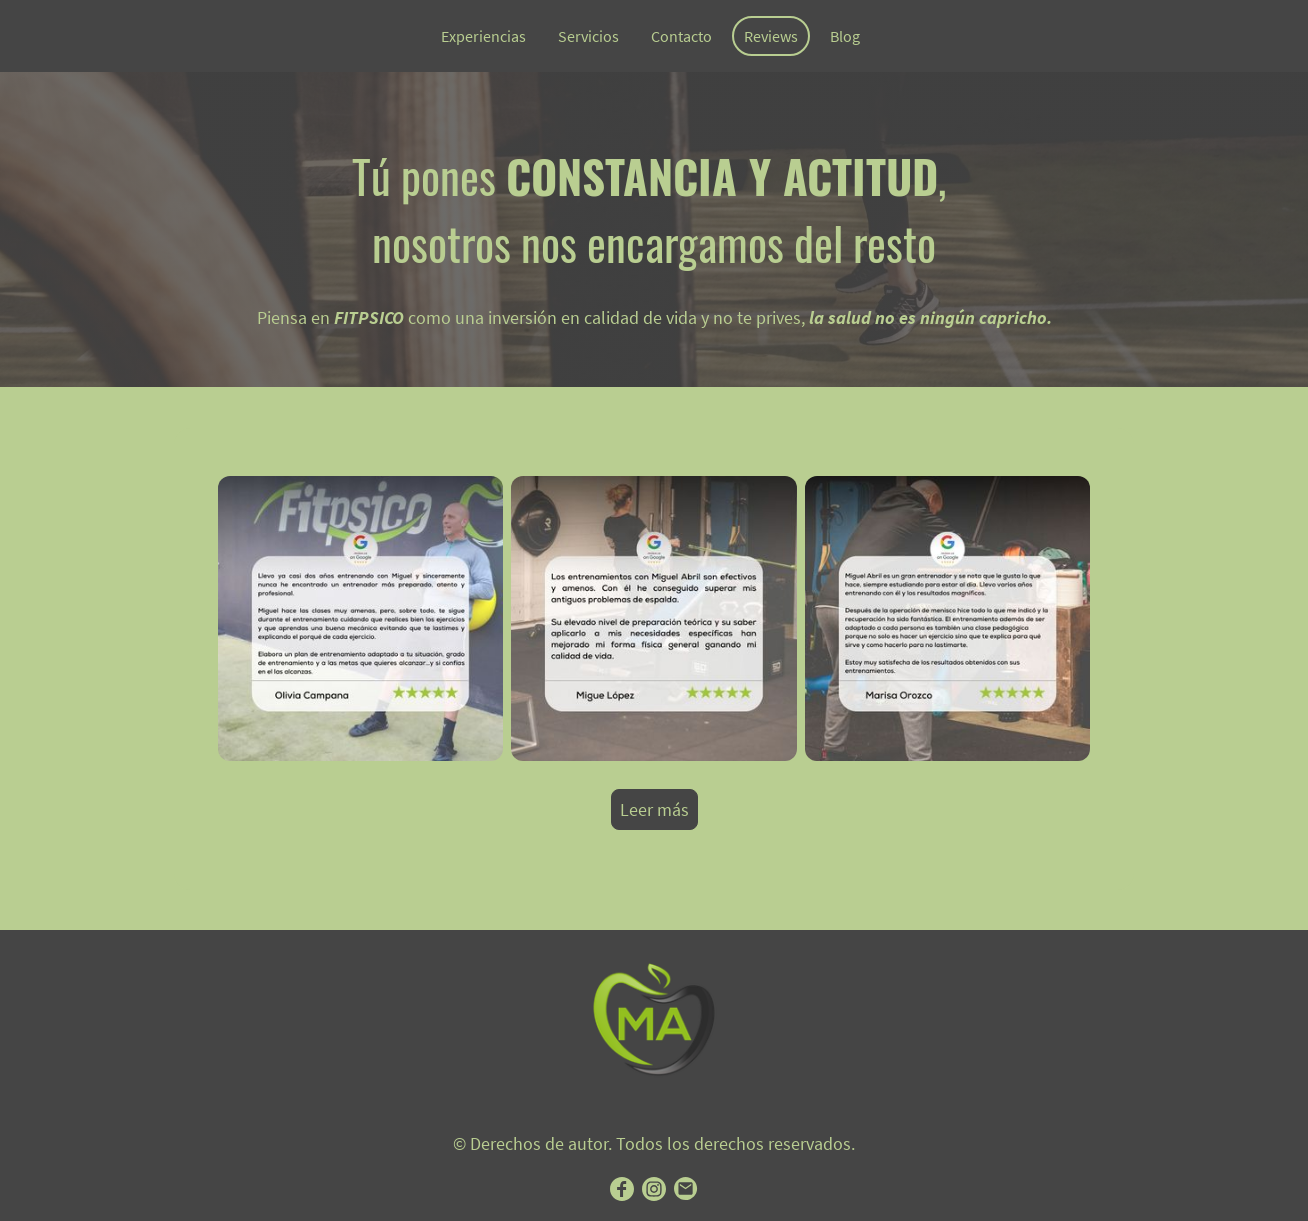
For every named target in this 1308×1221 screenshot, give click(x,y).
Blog (845, 36)
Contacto (681, 36)
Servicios (588, 36)
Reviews (771, 36)
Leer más (654, 809)
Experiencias (483, 36)
